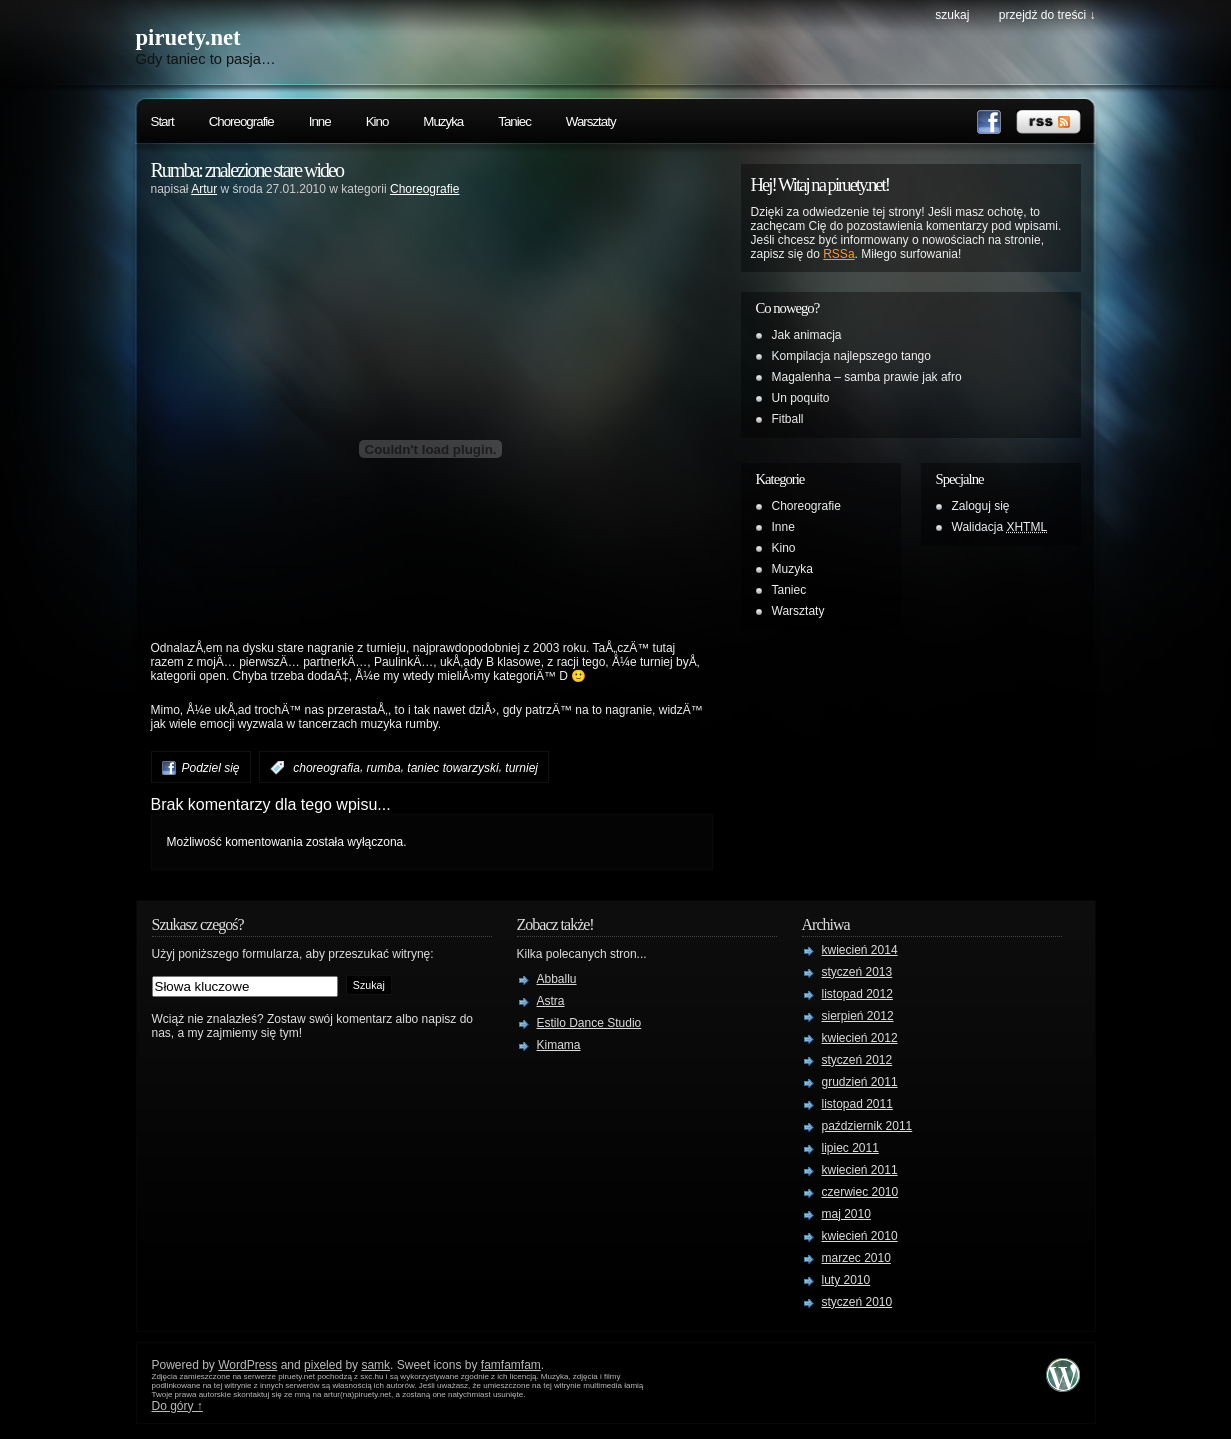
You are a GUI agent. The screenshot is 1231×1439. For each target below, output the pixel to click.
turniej (521, 768)
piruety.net (188, 37)
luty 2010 (846, 1280)
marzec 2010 (856, 1258)
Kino (377, 121)
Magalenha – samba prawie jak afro (867, 377)
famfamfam (511, 1365)
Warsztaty (591, 121)
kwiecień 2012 (860, 1038)
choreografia (326, 768)
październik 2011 (867, 1126)
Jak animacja (807, 335)
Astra (551, 1001)
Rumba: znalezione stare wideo (247, 170)
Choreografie (241, 121)
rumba (384, 768)
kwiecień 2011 (860, 1170)
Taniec (514, 121)
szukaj (952, 15)
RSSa (838, 254)
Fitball (788, 419)
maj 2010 (846, 1214)
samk (375, 1365)
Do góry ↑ (177, 1406)
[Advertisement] (431, 234)
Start (162, 121)
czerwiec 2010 (860, 1192)
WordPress (247, 1365)
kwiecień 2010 (860, 1236)
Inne (320, 121)
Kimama (559, 1045)
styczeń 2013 (857, 972)
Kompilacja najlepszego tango (851, 356)
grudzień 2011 (860, 1082)
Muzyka (443, 121)
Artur (204, 189)
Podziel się (211, 768)
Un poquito (801, 398)
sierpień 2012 (858, 1016)
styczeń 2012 (857, 1060)
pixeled (323, 1365)
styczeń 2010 (857, 1302)
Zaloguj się (981, 506)
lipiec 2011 (850, 1148)
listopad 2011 (857, 1104)
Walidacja (1000, 527)
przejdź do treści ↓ (1047, 15)
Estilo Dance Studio (589, 1023)
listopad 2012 (857, 994)
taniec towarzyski (452, 768)
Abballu (557, 979)
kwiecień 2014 (860, 950)
